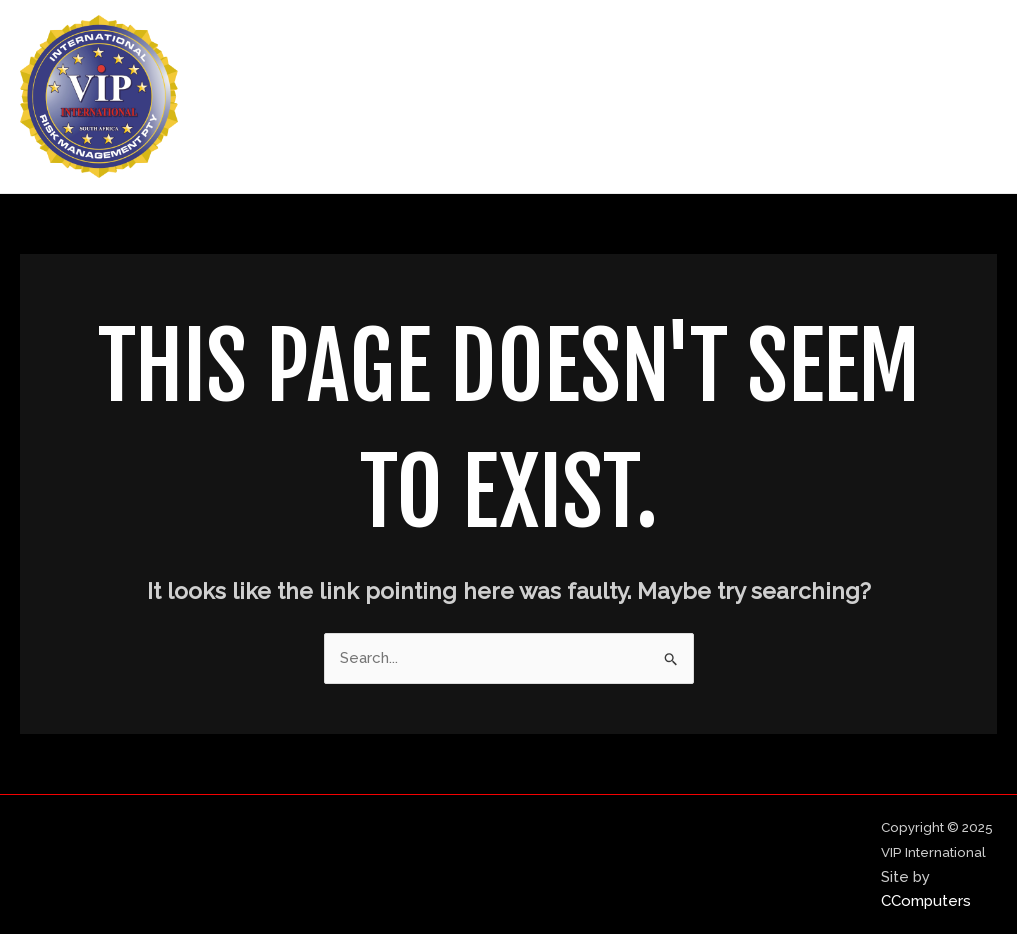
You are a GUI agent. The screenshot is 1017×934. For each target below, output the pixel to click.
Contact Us (934, 97)
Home (582, 97)
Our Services (802, 97)
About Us (679, 97)
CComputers (926, 901)
